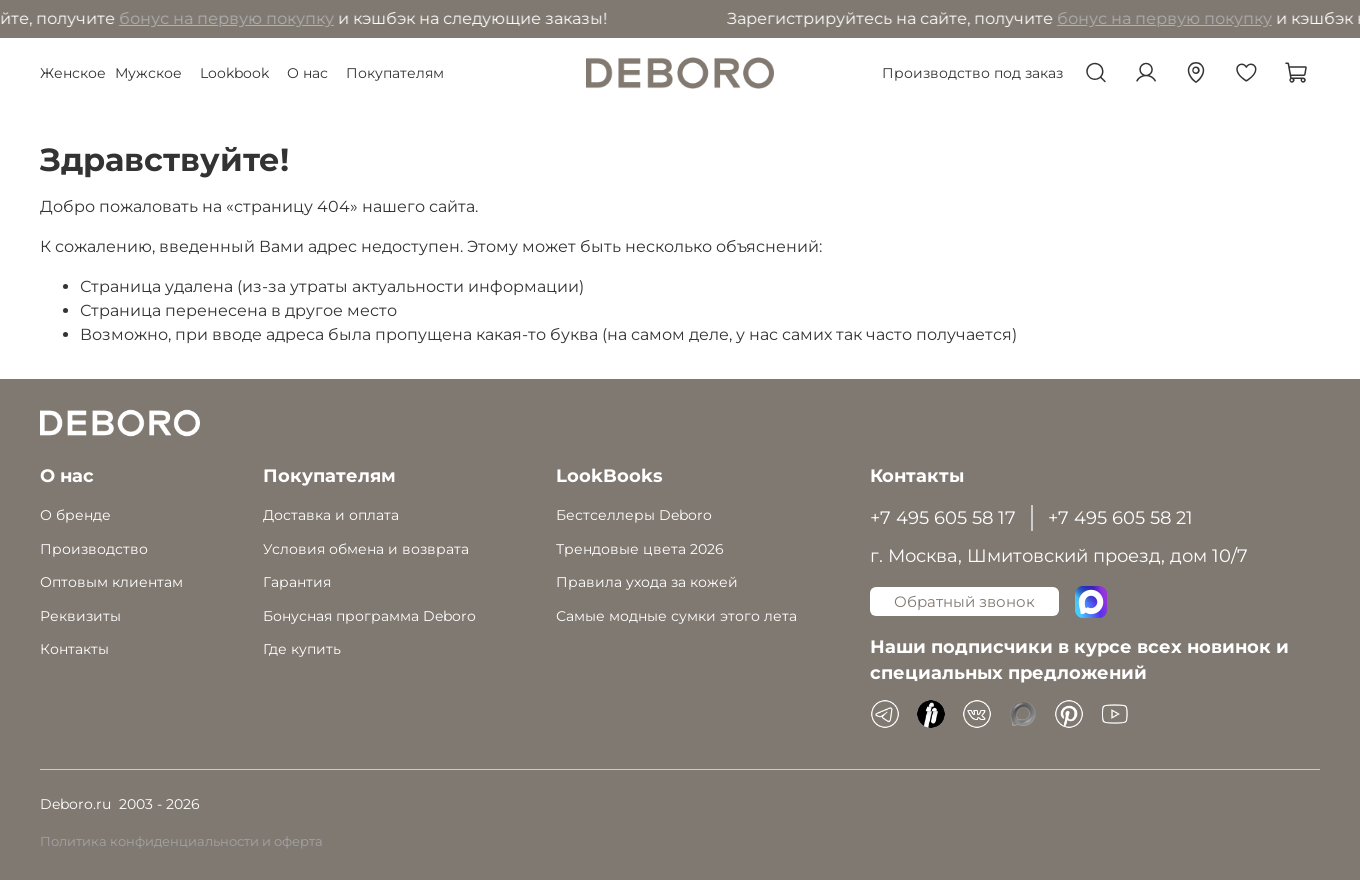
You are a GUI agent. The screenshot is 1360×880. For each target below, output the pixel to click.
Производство (94, 549)
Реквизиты (80, 616)
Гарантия (297, 582)
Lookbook (234, 73)
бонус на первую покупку (231, 18)
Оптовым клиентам (111, 582)
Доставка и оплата (331, 515)
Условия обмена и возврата (366, 549)
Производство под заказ (972, 73)
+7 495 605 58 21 (1120, 517)
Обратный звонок (964, 601)
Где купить (302, 649)
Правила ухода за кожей (647, 582)
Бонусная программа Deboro (369, 616)
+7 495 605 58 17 (943, 517)
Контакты (74, 649)
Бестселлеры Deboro (634, 515)
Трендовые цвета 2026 (640, 549)
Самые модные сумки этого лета (676, 616)
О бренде (75, 515)
